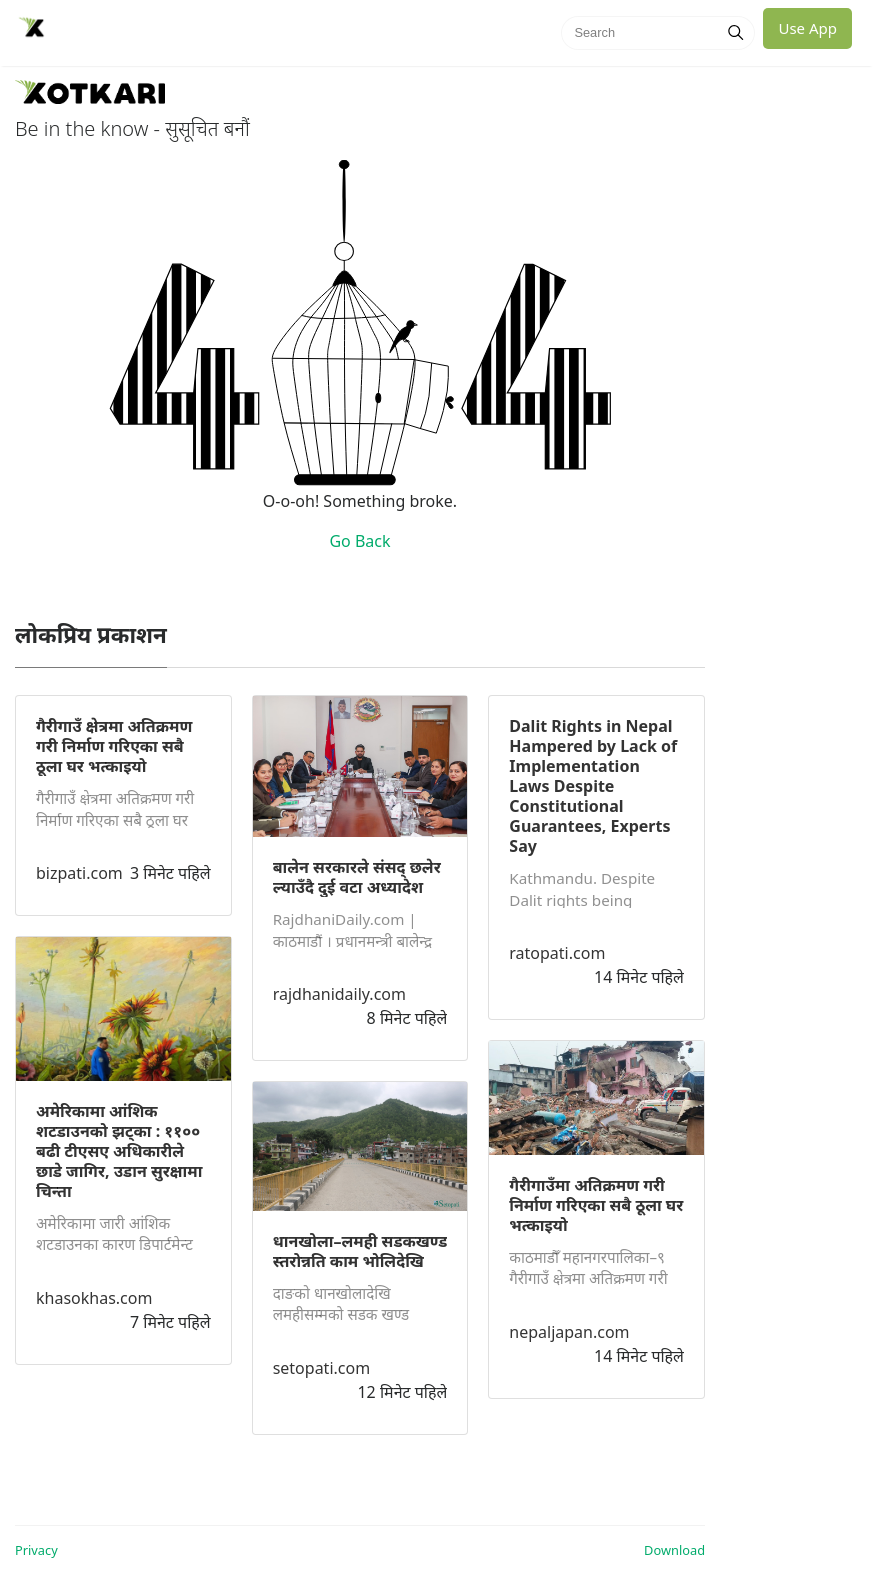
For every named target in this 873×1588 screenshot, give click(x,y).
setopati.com (321, 1368)
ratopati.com (557, 953)
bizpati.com (79, 873)
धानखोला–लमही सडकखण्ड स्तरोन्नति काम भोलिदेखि (360, 1251)
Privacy (36, 1550)
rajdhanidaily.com (339, 994)
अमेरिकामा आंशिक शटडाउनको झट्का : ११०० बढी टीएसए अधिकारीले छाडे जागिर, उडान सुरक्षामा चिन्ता (119, 1151)
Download (674, 1550)
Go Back (359, 541)
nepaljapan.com (569, 1332)
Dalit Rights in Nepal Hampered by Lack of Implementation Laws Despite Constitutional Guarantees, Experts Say (593, 786)
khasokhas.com (94, 1298)
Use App (807, 28)
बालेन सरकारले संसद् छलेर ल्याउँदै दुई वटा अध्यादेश (357, 877)
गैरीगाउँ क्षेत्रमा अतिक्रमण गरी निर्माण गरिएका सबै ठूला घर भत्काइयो (114, 746)
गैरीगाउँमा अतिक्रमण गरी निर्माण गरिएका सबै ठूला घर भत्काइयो (596, 1205)
